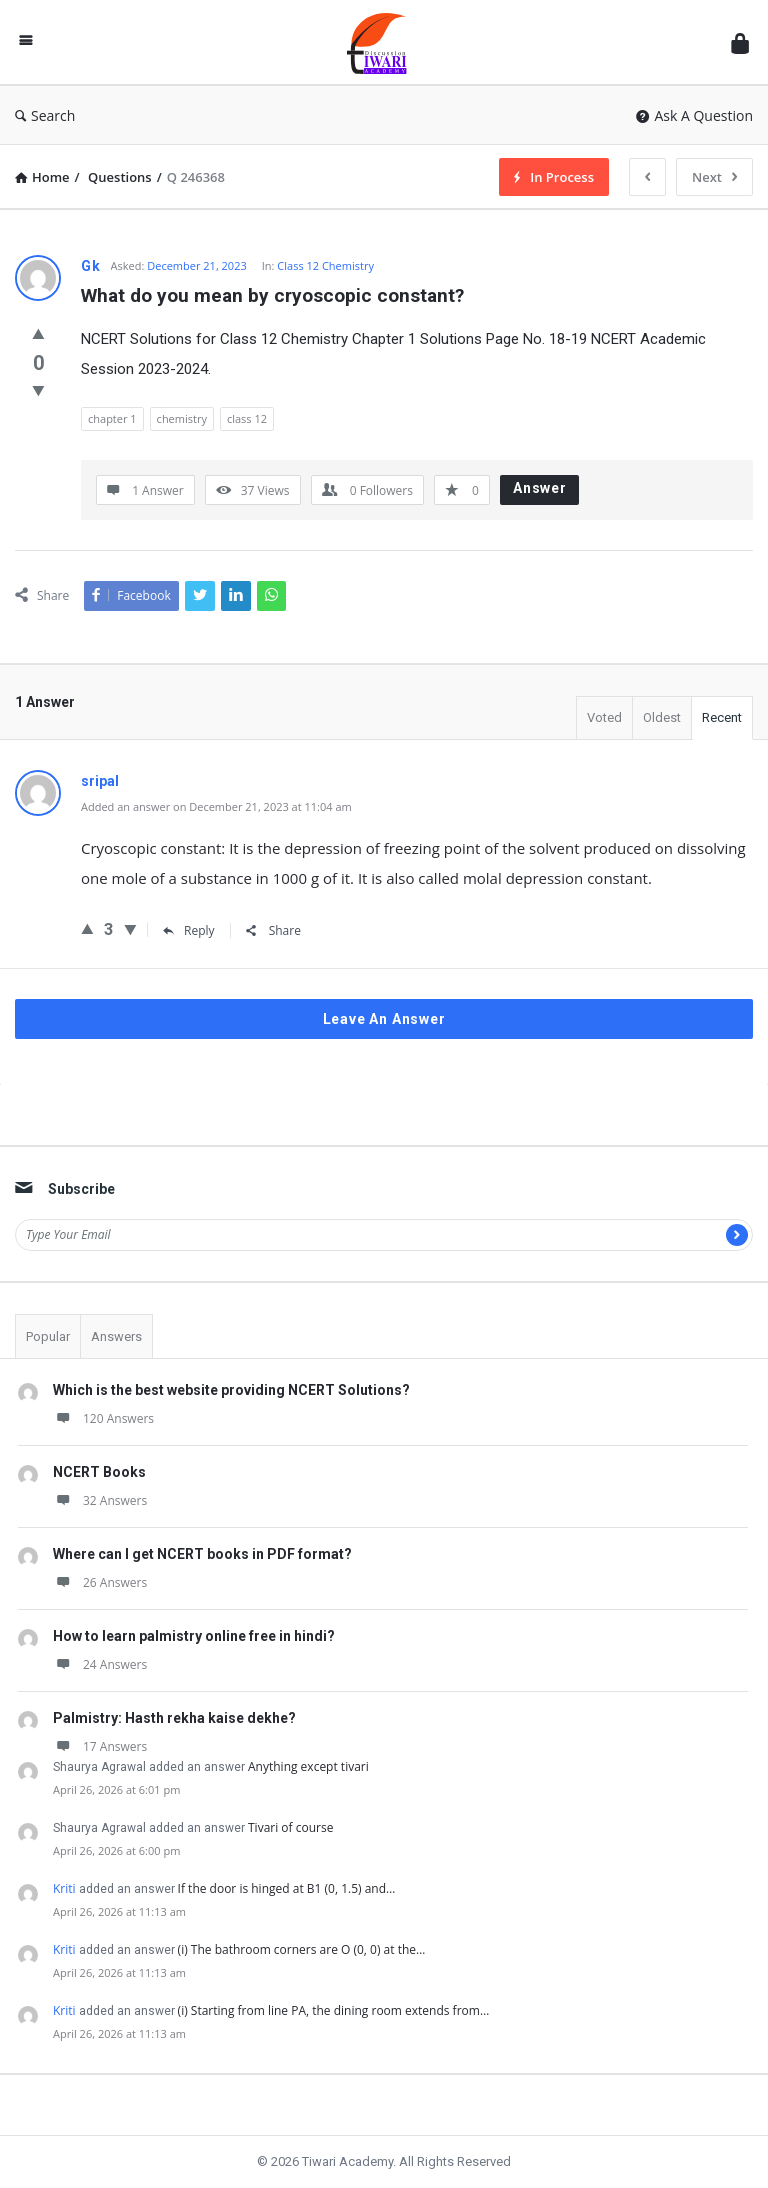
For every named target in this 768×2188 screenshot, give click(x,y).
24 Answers (100, 1664)
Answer (540, 488)
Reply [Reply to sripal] (189, 930)
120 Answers (103, 1418)
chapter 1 (112, 418)
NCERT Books (99, 1472)
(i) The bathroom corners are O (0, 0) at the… (302, 1949)
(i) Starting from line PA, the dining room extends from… (334, 2010)
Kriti (64, 1888)
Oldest (662, 717)
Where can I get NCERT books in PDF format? (202, 1554)
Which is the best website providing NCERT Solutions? (231, 1390)
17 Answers (100, 1746)
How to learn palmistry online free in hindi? (194, 1636)
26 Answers (100, 1582)
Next (714, 177)
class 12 (247, 418)
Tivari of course (290, 1827)
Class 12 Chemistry (325, 265)
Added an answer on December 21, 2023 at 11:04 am (216, 806)
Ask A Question (694, 115)
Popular (48, 1336)
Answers (116, 1336)
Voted (604, 717)
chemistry (182, 418)
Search (45, 115)
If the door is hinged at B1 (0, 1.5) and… (287, 1888)
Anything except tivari (308, 1766)
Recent (722, 717)
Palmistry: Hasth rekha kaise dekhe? (174, 1718)
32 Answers (100, 1500)
